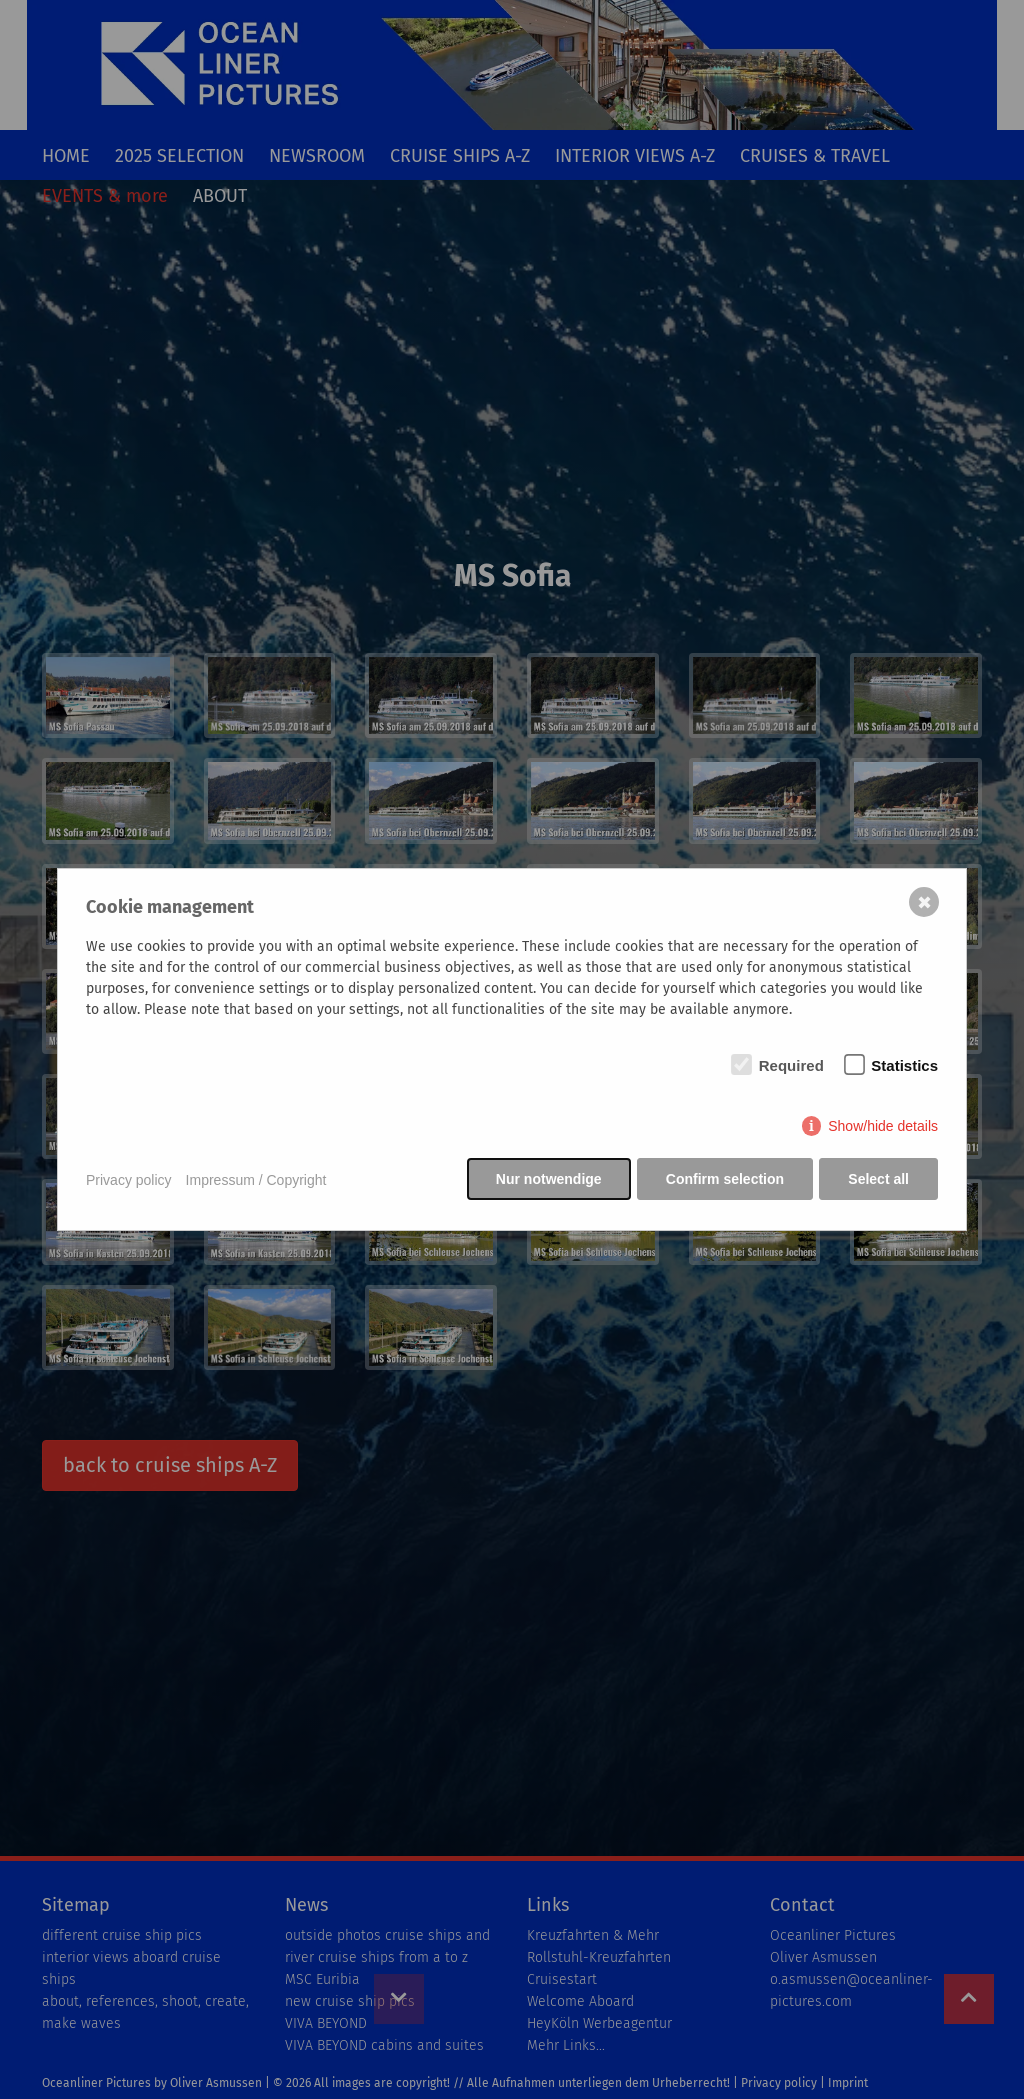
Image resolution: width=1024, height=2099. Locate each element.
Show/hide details (883, 1127)
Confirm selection (724, 1180)
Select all (878, 1180)
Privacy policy (129, 1180)
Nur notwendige (547, 1180)
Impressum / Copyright (256, 1180)
